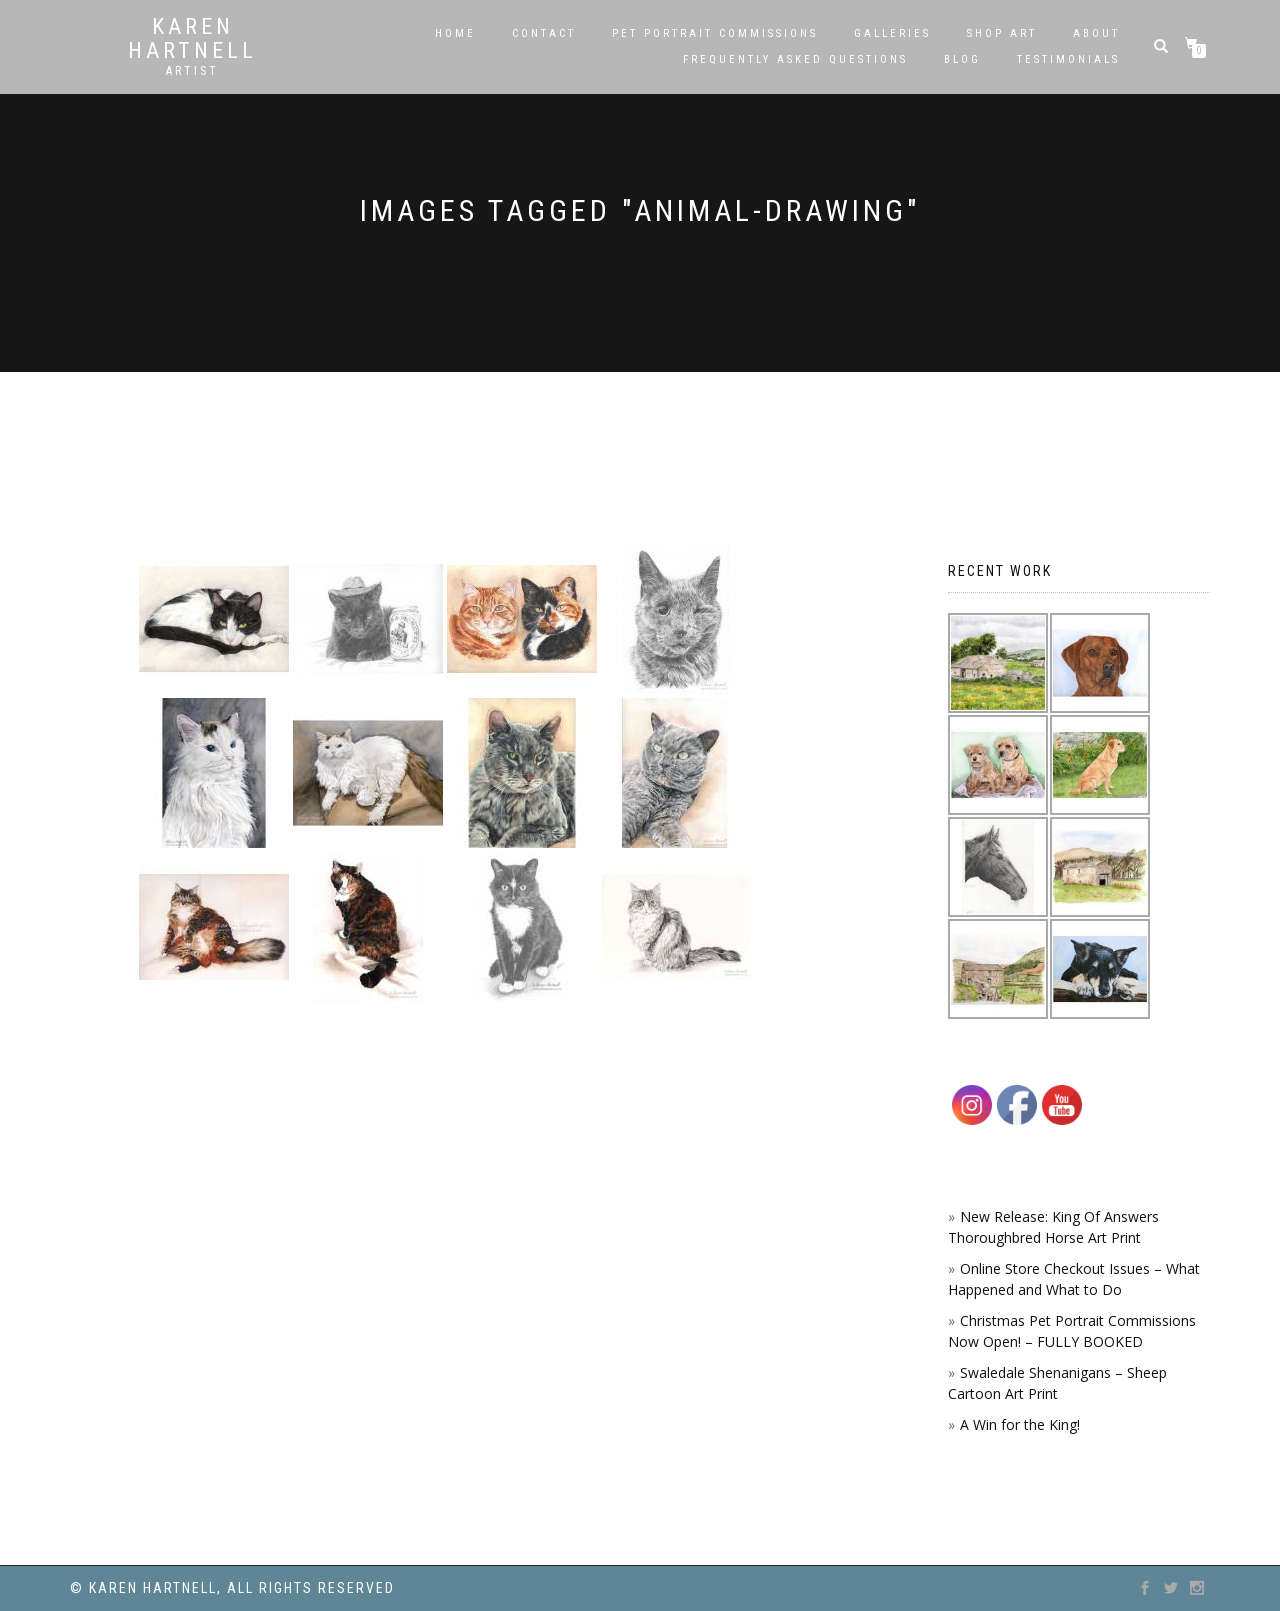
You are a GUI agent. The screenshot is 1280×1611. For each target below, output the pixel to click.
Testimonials (1068, 59)
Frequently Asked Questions (795, 59)
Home (455, 33)
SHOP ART (1002, 33)
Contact (544, 33)
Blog (962, 59)
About (1096, 33)
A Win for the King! (1020, 1424)
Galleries (892, 33)
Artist (192, 71)
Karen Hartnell (192, 39)
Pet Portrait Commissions (715, 33)
